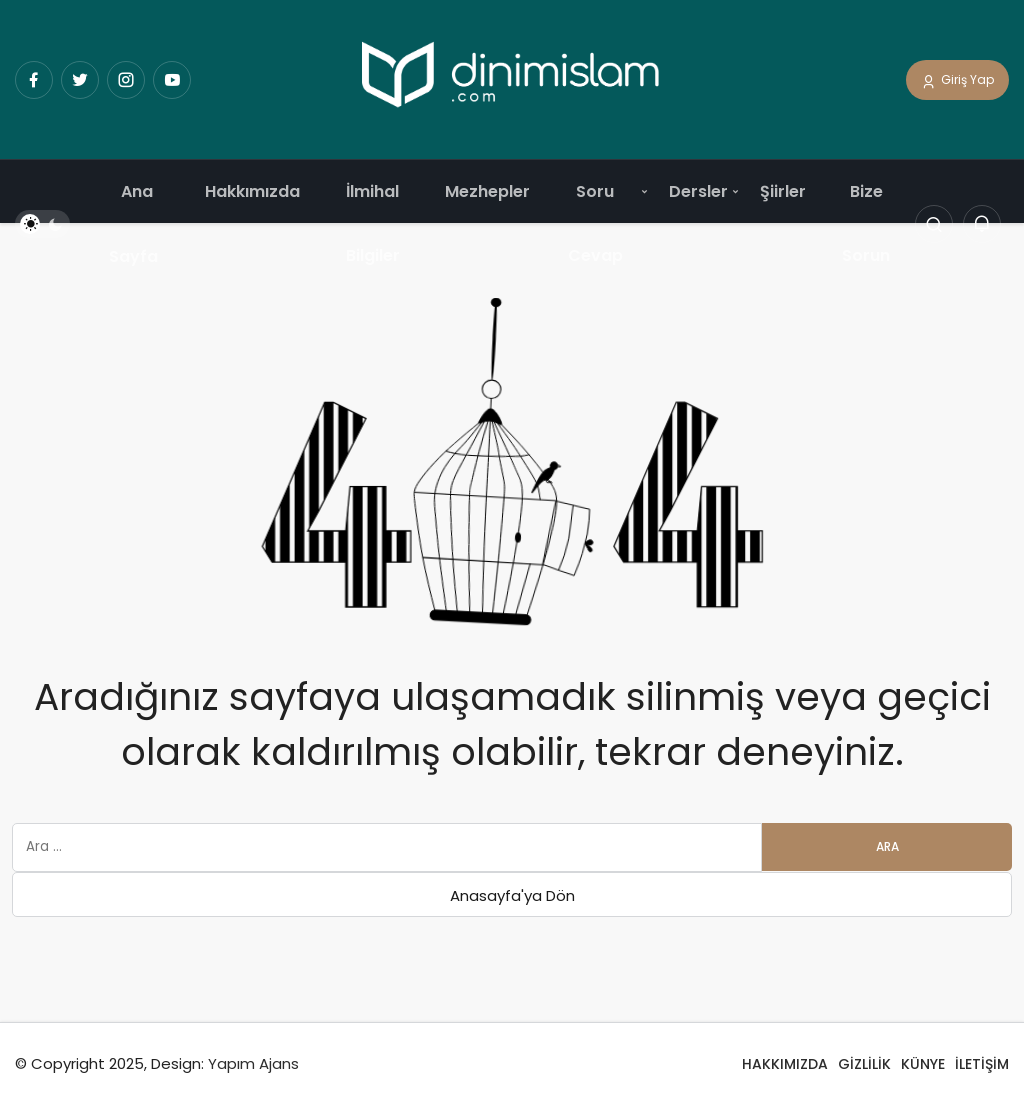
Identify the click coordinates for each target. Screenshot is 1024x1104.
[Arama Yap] (934, 225)
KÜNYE (923, 1064)
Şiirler (783, 191)
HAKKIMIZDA (785, 1064)
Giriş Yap (957, 81)
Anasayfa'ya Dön (512, 895)
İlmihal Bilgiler (373, 223)
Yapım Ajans (253, 1063)
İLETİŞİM (982, 1064)
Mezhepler (487, 191)
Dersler (698, 191)
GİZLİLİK (864, 1064)
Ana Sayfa (133, 224)
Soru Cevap (595, 223)
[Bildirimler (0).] (982, 225)
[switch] (42, 225)
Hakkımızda (252, 191)
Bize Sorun (866, 223)
